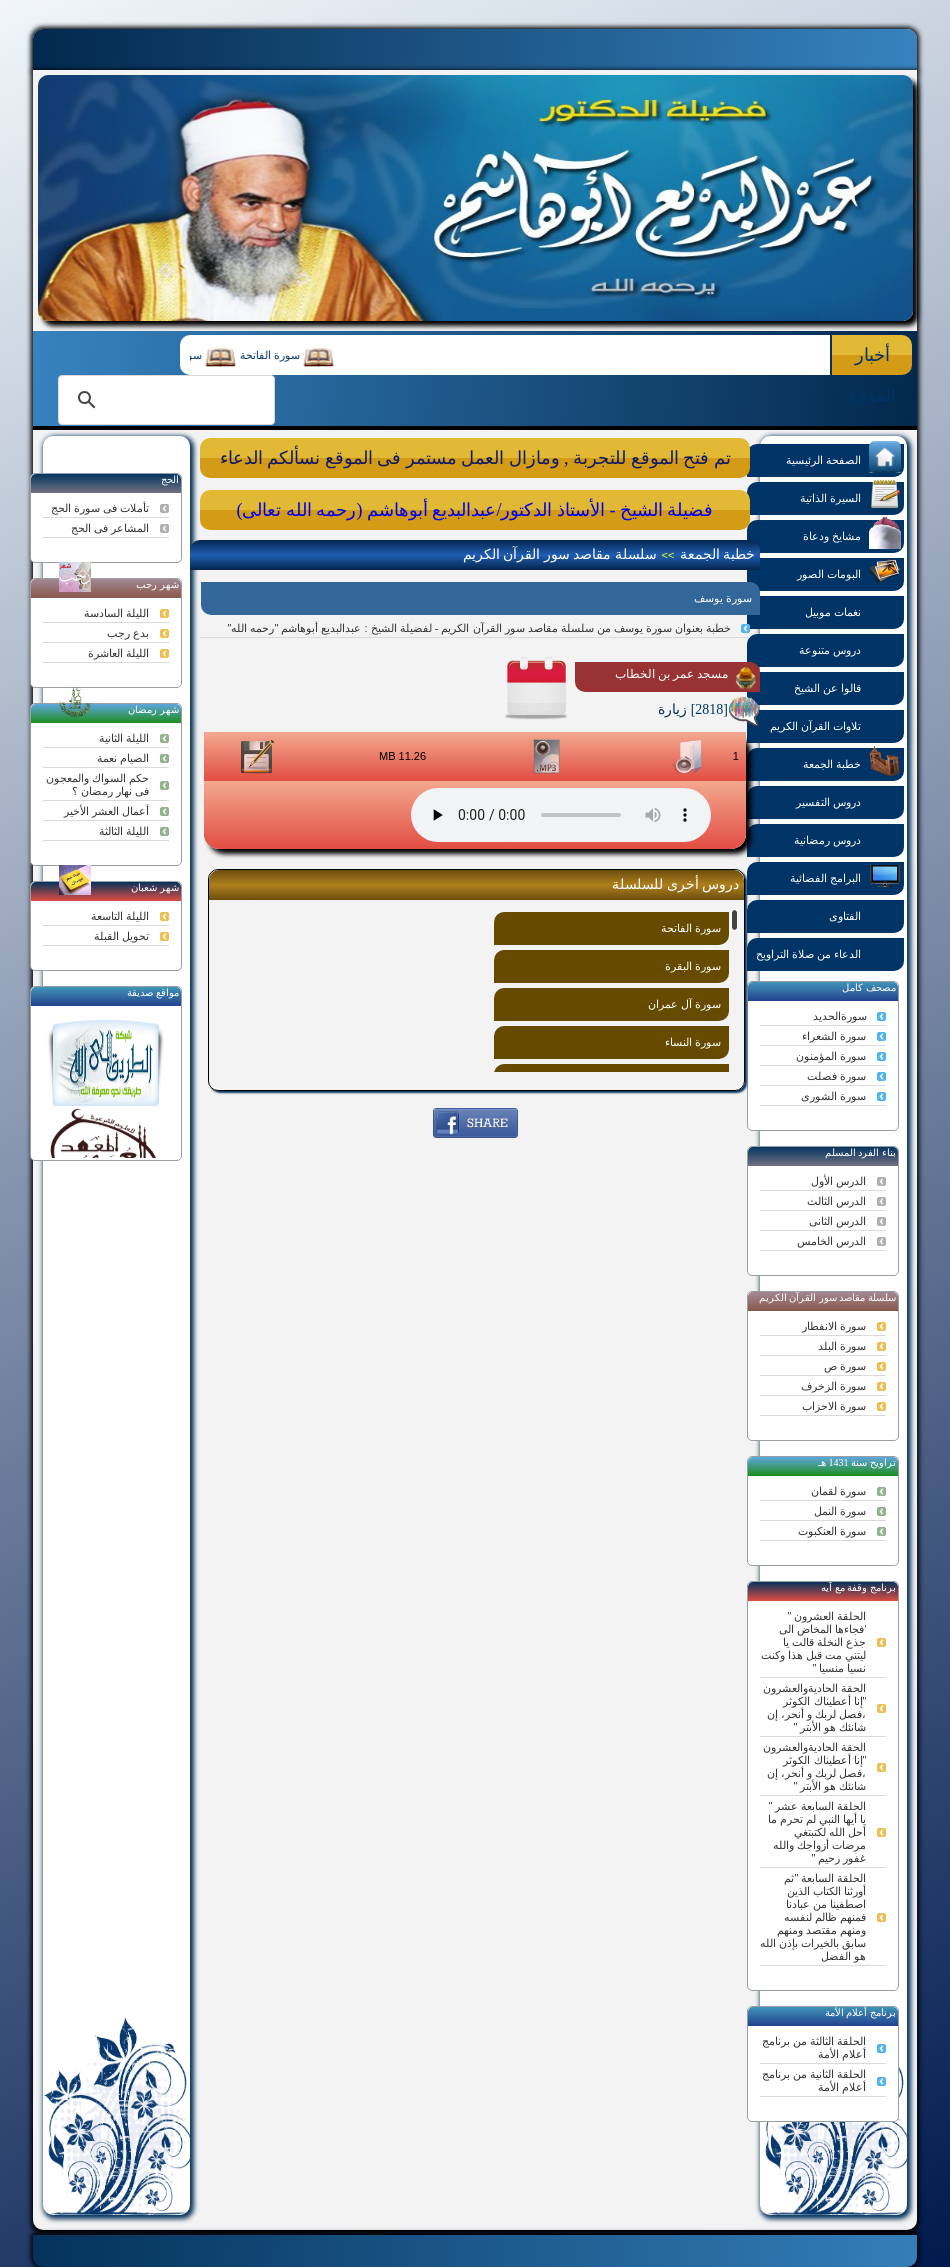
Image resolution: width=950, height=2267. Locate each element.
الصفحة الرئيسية (843, 458)
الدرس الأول (838, 1181)
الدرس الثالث (836, 1201)
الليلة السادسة (116, 613)
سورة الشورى (833, 1096)
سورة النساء (693, 1042)
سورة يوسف (723, 598)
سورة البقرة (693, 966)
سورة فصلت (836, 1076)
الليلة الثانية (124, 738)
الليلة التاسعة (120, 916)
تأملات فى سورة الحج (100, 508)
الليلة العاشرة (118, 653)
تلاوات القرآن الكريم (835, 724)
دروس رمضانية (847, 838)
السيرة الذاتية (850, 496)
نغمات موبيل (853, 610)
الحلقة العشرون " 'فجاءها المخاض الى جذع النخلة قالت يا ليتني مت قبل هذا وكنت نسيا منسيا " (813, 1642)
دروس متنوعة (850, 648)
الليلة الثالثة (124, 831)
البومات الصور (849, 572)
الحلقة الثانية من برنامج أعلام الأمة (814, 2080)
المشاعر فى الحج (110, 528)
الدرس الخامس (831, 1241)
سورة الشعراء (834, 1036)
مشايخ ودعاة (852, 534)
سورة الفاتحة (261, 355)
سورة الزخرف (833, 1386)
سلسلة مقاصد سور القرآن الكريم (560, 554)
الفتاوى (865, 914)
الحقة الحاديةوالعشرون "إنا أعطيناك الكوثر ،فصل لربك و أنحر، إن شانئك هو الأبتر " (814, 1707)
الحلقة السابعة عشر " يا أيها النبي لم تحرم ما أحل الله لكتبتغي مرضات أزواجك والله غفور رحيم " (817, 1832)
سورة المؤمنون (831, 1056)
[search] (163, 400)
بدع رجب (128, 633)
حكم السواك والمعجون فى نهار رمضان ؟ (97, 784)
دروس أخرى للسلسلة (675, 884)
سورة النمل (840, 1511)
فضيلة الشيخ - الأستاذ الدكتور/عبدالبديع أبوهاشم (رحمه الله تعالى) (475, 510)
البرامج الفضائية (845, 876)
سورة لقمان (838, 1491)
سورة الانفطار (834, 1326)
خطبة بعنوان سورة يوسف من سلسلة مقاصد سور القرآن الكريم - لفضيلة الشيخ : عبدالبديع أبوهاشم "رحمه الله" (479, 628)
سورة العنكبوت (832, 1531)
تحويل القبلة (121, 936)
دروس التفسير (848, 800)
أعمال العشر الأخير (106, 811)
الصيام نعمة (123, 758)
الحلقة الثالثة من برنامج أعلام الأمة (814, 2047)
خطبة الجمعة (852, 762)
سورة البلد (842, 1346)
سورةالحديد (840, 1016)
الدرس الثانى (837, 1221)
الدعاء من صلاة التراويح (828, 952)
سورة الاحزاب (834, 1406)
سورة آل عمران (684, 1004)
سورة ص (845, 1366)
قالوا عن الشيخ (847, 686)
